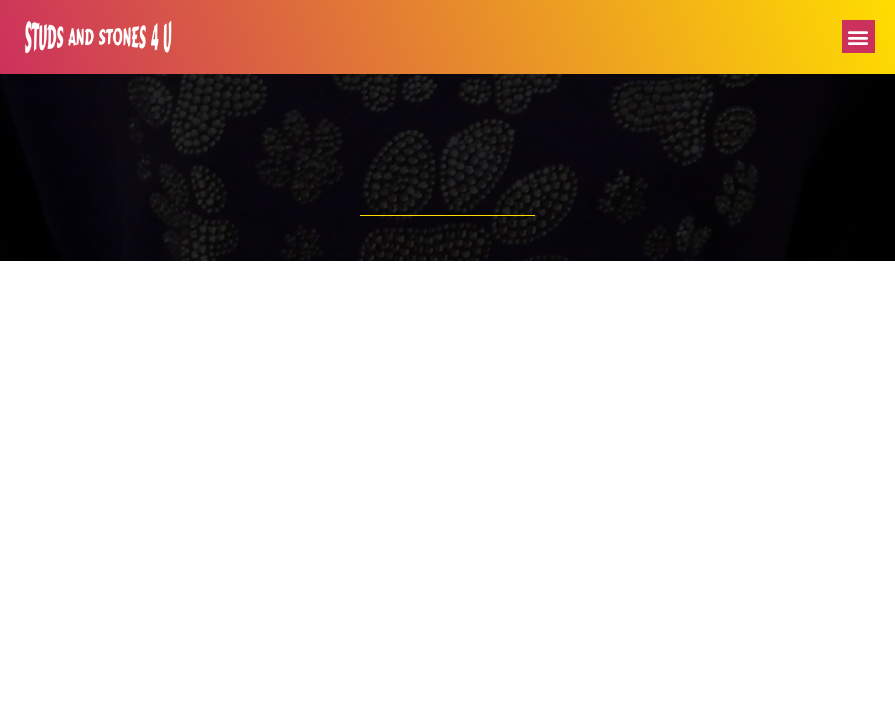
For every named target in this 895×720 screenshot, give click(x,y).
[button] (858, 36)
